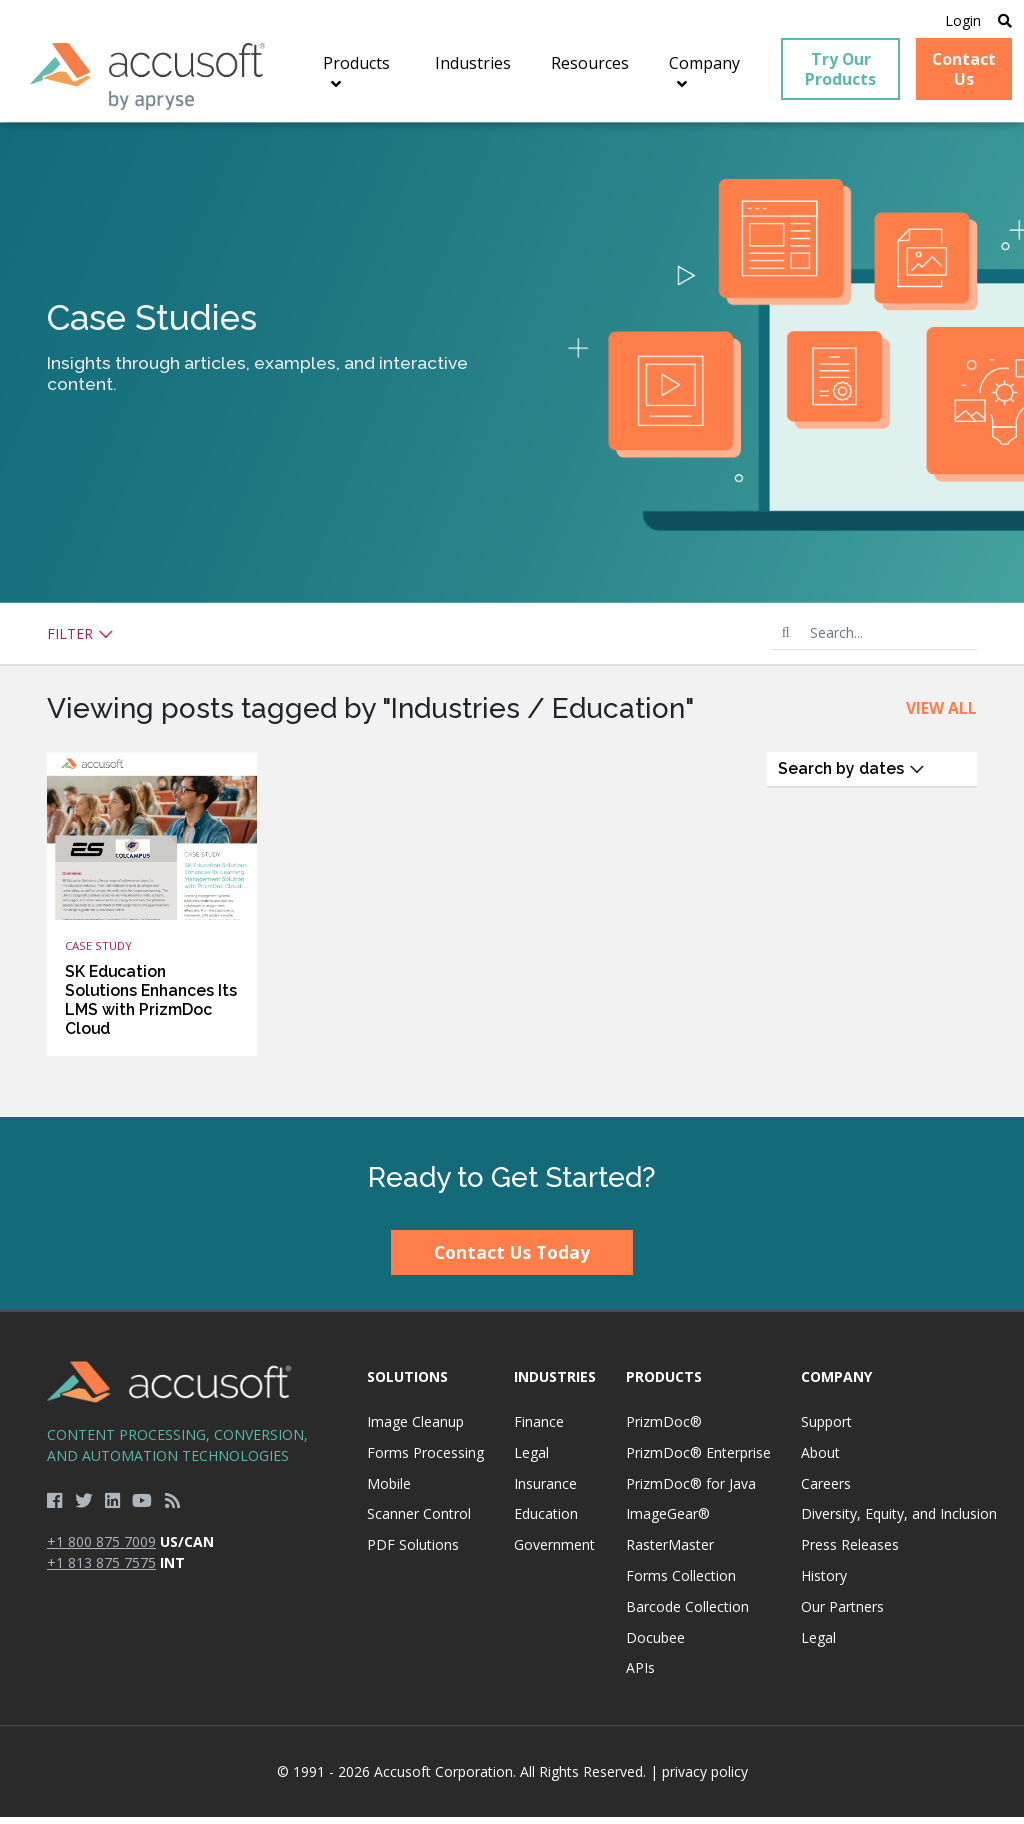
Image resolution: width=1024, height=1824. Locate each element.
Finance (539, 1428)
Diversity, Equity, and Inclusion (899, 1520)
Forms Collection (681, 1582)
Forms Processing (425, 1459)
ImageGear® (668, 1520)
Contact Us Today (512, 1259)
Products (664, 1383)
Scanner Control (419, 1520)
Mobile (389, 1490)
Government (554, 1551)
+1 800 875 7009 (101, 1548)
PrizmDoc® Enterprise (698, 1459)
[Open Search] (1000, 21)
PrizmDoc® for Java (691, 1490)
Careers (826, 1490)
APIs (640, 1674)
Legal (531, 1459)
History (824, 1582)
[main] (512, 626)
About (820, 1459)
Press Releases (850, 1551)
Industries (555, 1383)
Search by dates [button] (851, 775)
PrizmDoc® (664, 1428)
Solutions (407, 1383)
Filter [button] (80, 640)
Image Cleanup (415, 1428)
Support (826, 1428)
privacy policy (705, 1778)
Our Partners (842, 1613)
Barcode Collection (687, 1613)
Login (957, 21)
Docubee (655, 1643)
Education (546, 1520)
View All (941, 715)
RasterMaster (670, 1551)
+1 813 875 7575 (101, 1569)
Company (836, 1383)
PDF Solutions (413, 1551)
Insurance (545, 1490)
